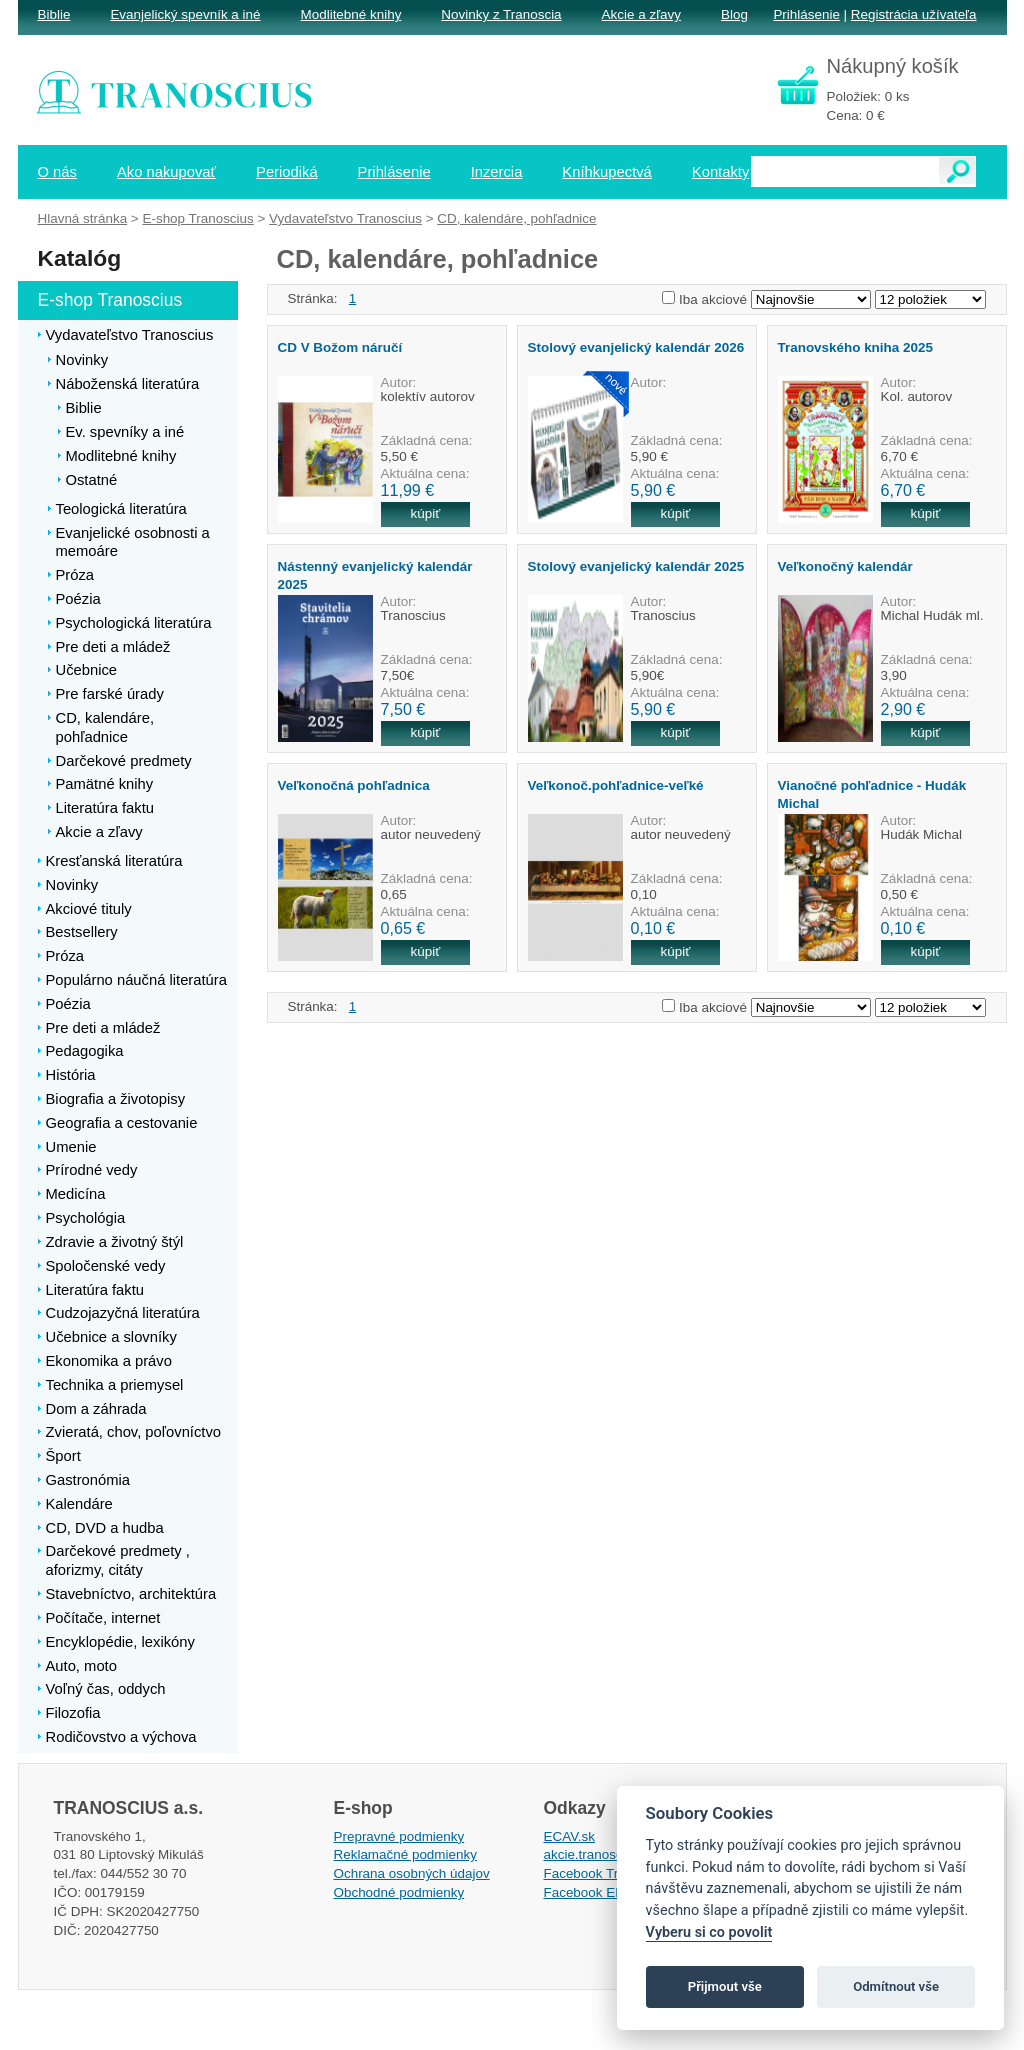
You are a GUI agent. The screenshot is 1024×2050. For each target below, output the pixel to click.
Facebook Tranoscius (608, 1873)
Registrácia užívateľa (914, 14)
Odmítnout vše (896, 1986)
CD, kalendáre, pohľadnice (516, 218)
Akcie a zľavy (641, 14)
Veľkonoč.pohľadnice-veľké (616, 785)
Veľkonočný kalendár (845, 566)
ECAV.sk (570, 1836)
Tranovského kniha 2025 (855, 347)
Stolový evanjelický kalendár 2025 (636, 566)
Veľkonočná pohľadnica (354, 785)
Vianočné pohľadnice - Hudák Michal (872, 794)
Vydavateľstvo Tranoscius (345, 218)
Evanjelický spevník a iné (185, 14)
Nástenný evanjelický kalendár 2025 (375, 575)
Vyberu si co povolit (709, 1932)
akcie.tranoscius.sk (601, 1854)
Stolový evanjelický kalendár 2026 (636, 347)
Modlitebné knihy (351, 14)
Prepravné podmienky (399, 1836)
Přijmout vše (725, 1986)
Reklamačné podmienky (405, 1854)
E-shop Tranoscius (197, 218)
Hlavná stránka (83, 218)
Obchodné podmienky (399, 1892)
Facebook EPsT (592, 1892)
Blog (734, 14)
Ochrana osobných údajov (412, 1873)
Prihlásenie (806, 14)
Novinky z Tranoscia (501, 14)
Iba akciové (713, 299)
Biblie (54, 14)
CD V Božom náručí (340, 347)
